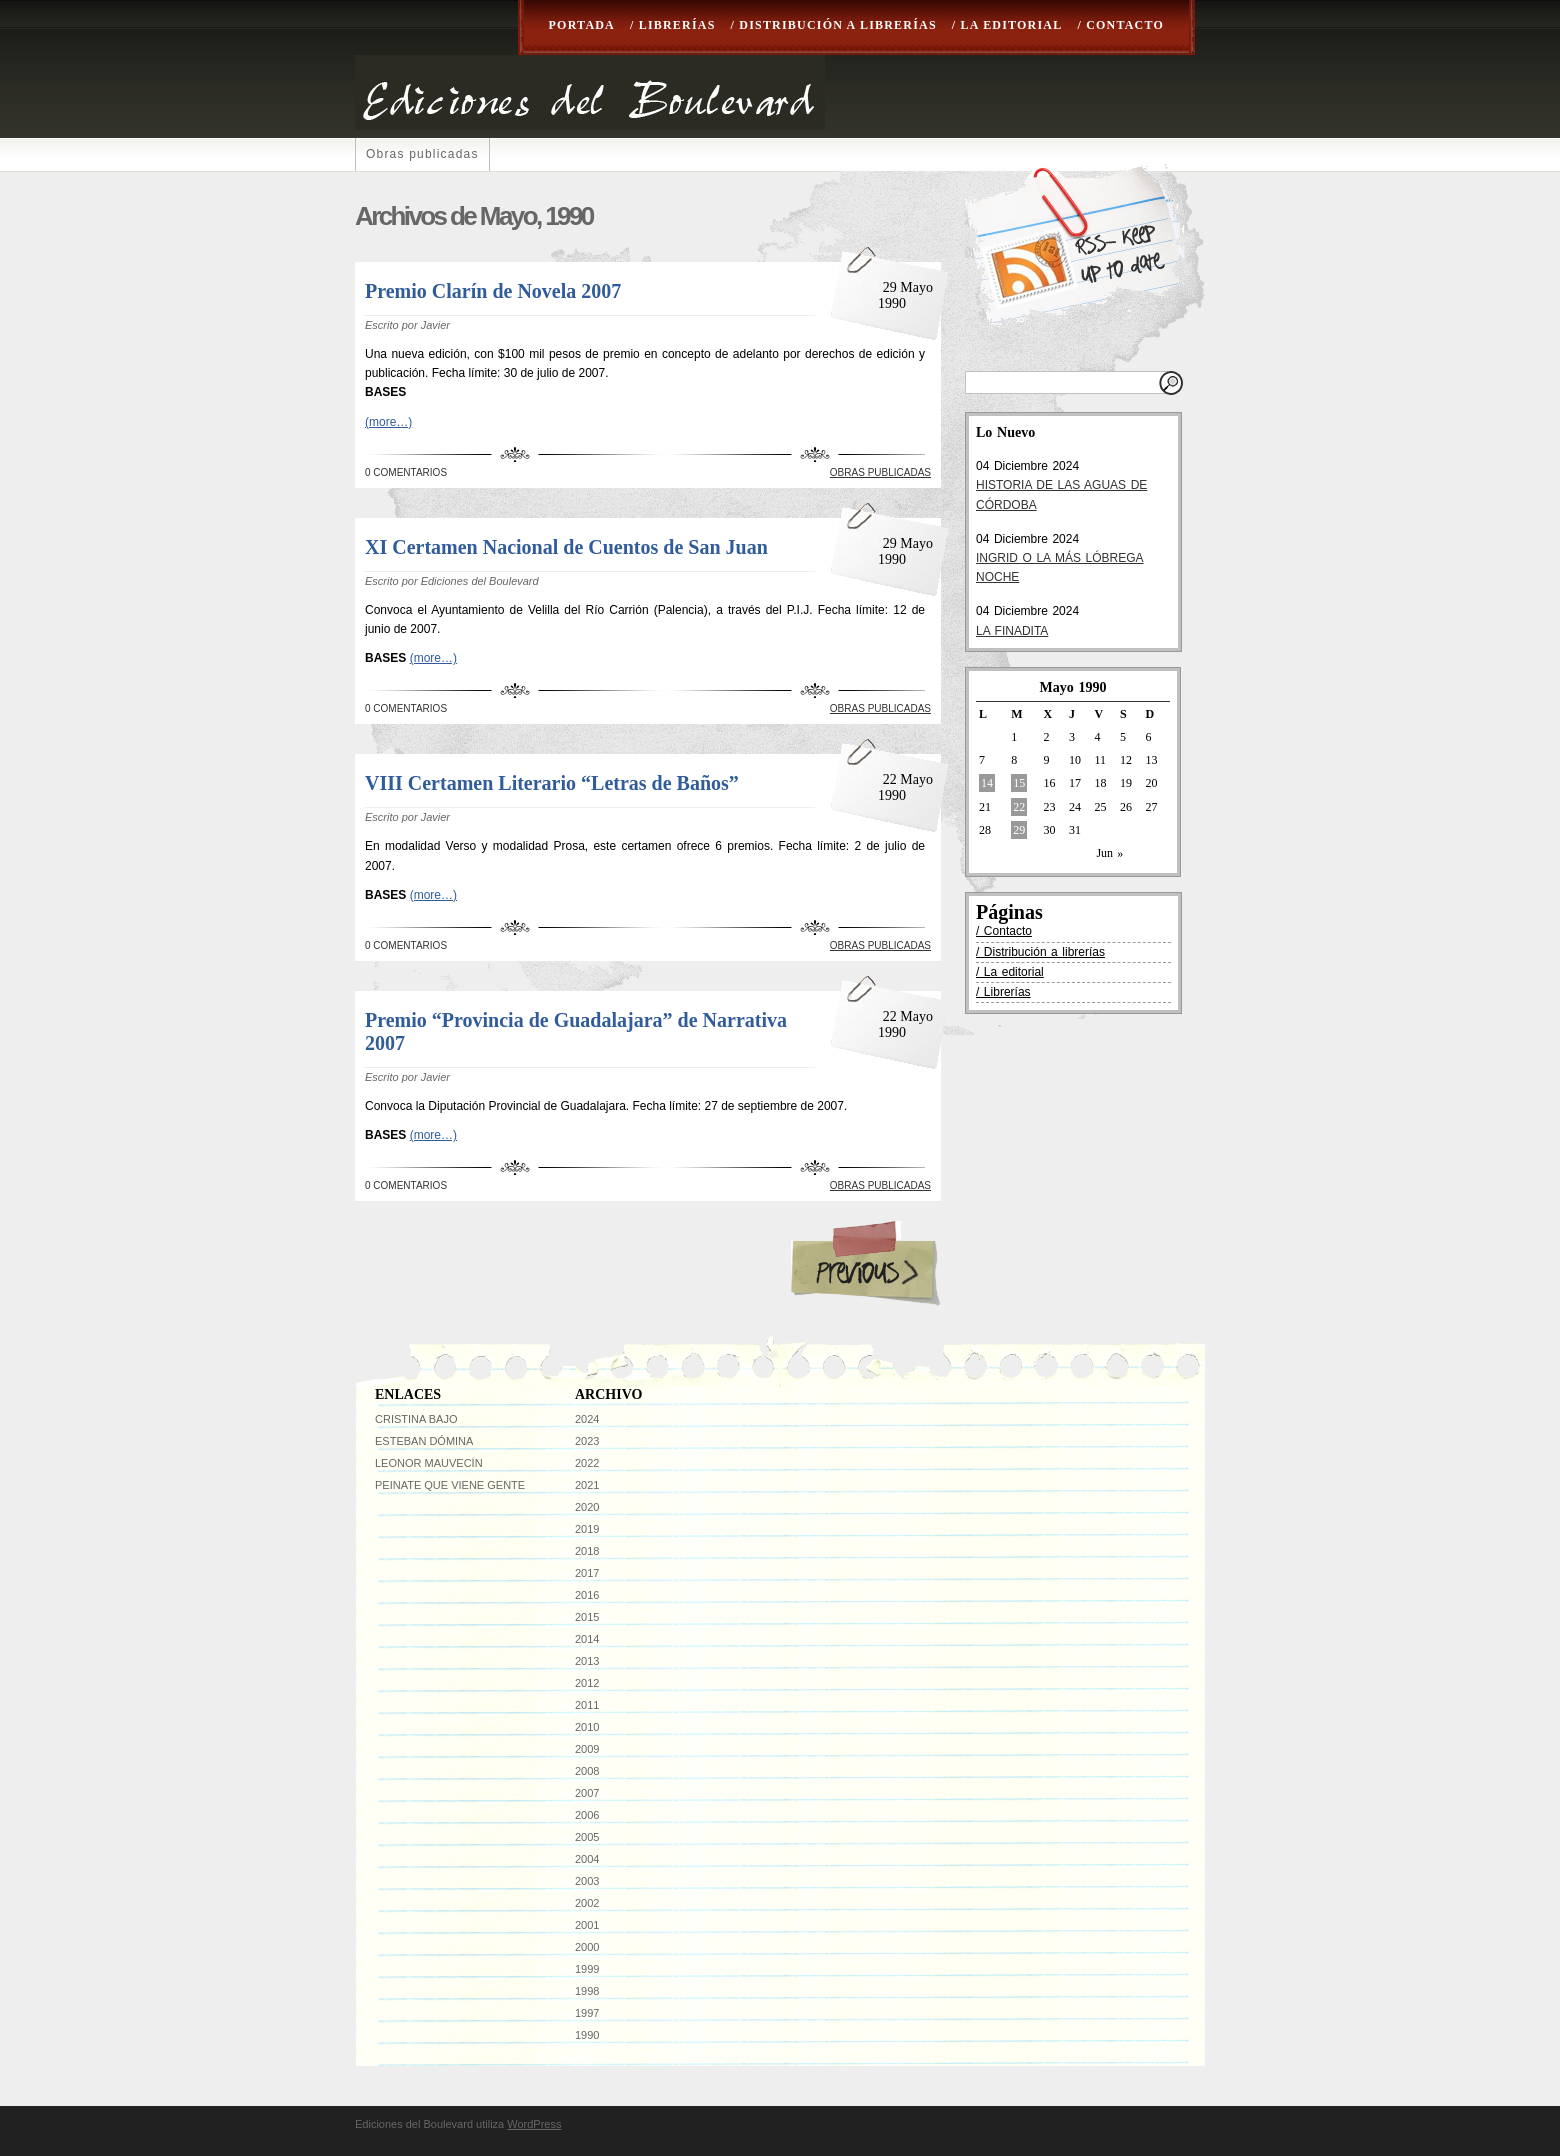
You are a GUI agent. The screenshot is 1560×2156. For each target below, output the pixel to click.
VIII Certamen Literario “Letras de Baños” (552, 783)
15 (1019, 783)
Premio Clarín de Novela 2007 (493, 291)
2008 (587, 1771)
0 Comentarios (406, 472)
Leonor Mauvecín (429, 1463)
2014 (587, 1639)
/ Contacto (1120, 25)
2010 (587, 1727)
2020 (587, 1507)
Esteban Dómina (424, 1441)
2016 (587, 1595)
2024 (587, 1419)
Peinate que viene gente (450, 1485)
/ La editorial (1007, 25)
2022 (587, 1463)
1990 (587, 2035)
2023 (587, 1441)
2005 (587, 1837)
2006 (587, 1815)
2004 (587, 1859)
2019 (587, 1529)
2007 (587, 1793)
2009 (587, 1749)
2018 (587, 1551)
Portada (582, 25)
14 (987, 783)
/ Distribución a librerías (834, 25)
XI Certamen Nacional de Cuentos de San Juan (566, 547)
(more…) (388, 422)
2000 (587, 1947)
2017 (587, 1573)
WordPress (534, 2124)
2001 (587, 1925)
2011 (587, 1705)
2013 (587, 1661)
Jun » (1109, 853)
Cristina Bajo (416, 1419)
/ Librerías (673, 25)
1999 (587, 1969)
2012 (587, 1683)
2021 (587, 1485)
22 (1019, 807)
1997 (587, 2013)
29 (1019, 830)
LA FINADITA (1012, 631)
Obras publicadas (422, 154)
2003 (587, 1881)
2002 (587, 1903)
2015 (587, 1617)
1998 (587, 1991)
